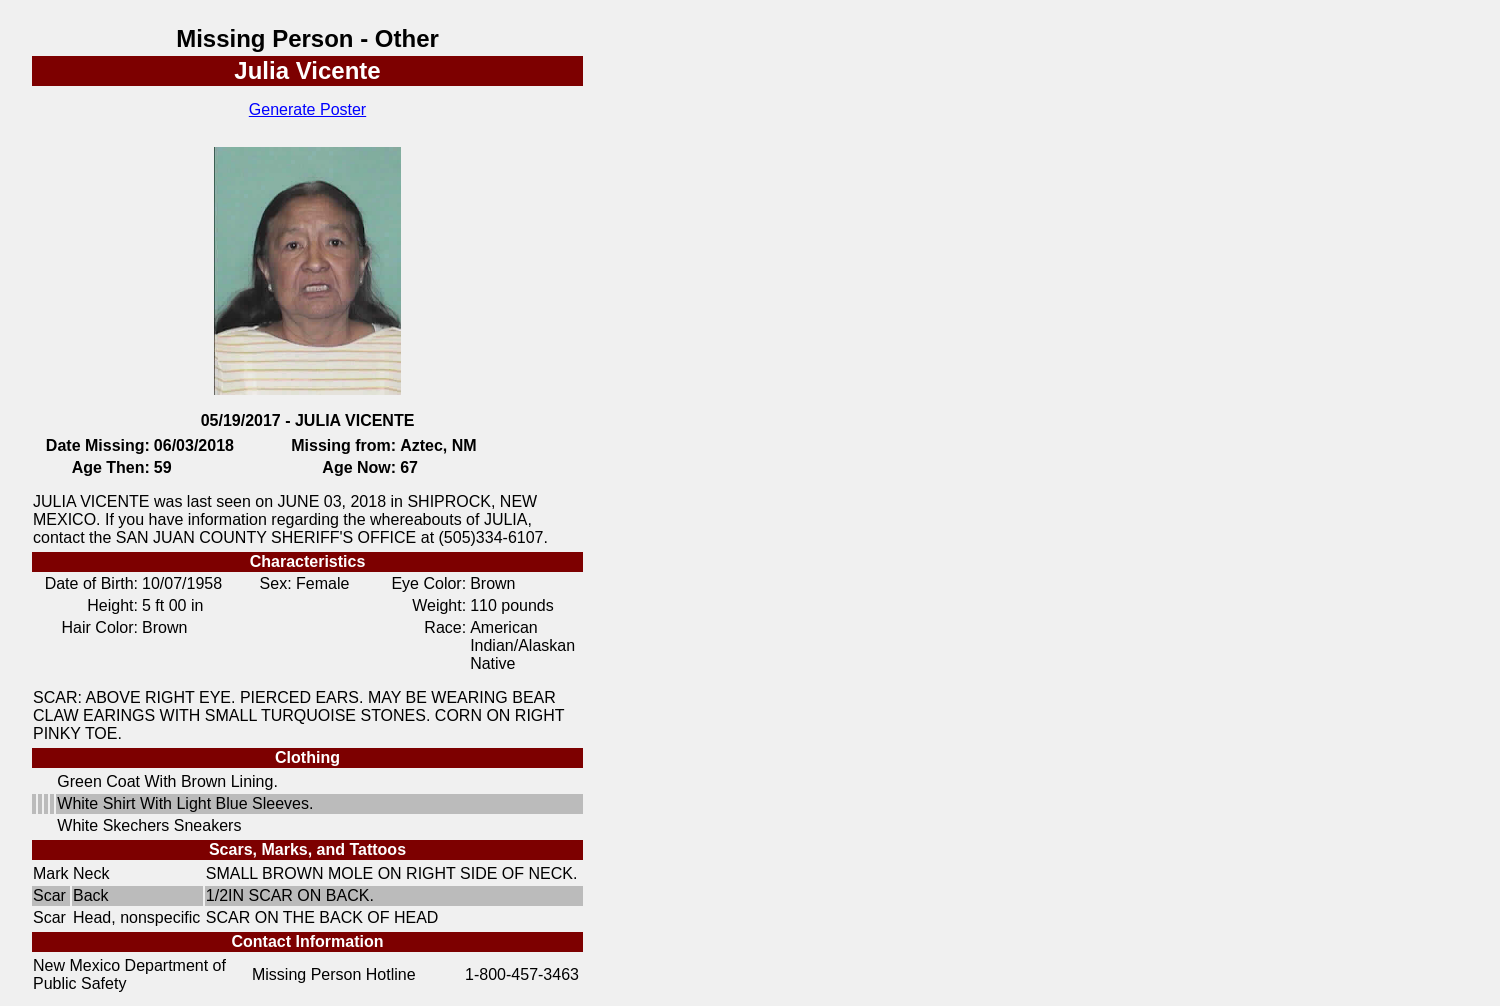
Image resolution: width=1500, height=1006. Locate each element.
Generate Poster (307, 109)
